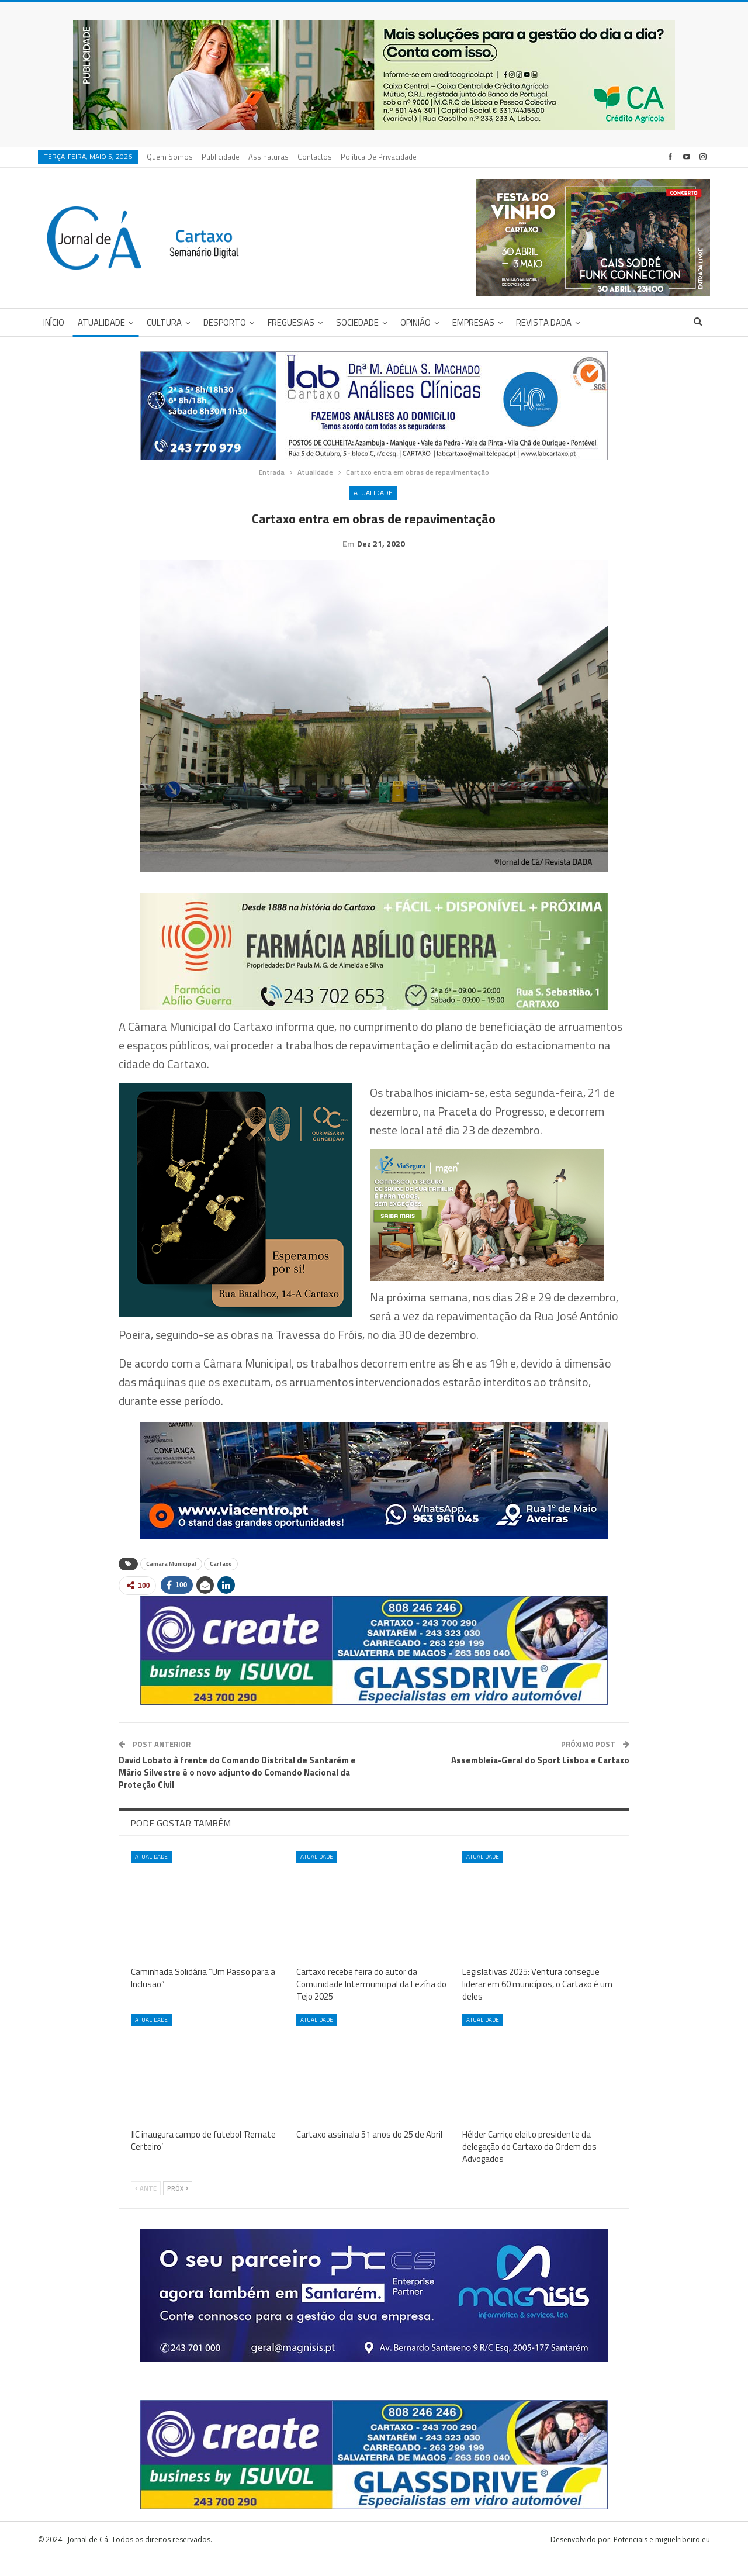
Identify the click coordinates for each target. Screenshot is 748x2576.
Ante (146, 2206)
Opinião (415, 322)
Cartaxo (221, 1581)
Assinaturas (268, 157)
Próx (177, 2206)
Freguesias (291, 322)
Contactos (314, 157)
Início (53, 322)
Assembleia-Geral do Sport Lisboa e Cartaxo (540, 1778)
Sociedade (357, 322)
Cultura (164, 322)
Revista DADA (544, 322)
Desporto (224, 322)
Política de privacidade (379, 157)
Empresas (473, 322)
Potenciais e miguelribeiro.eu (662, 2558)
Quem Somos (170, 157)
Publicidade (221, 157)
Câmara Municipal (171, 1581)
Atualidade (101, 322)
